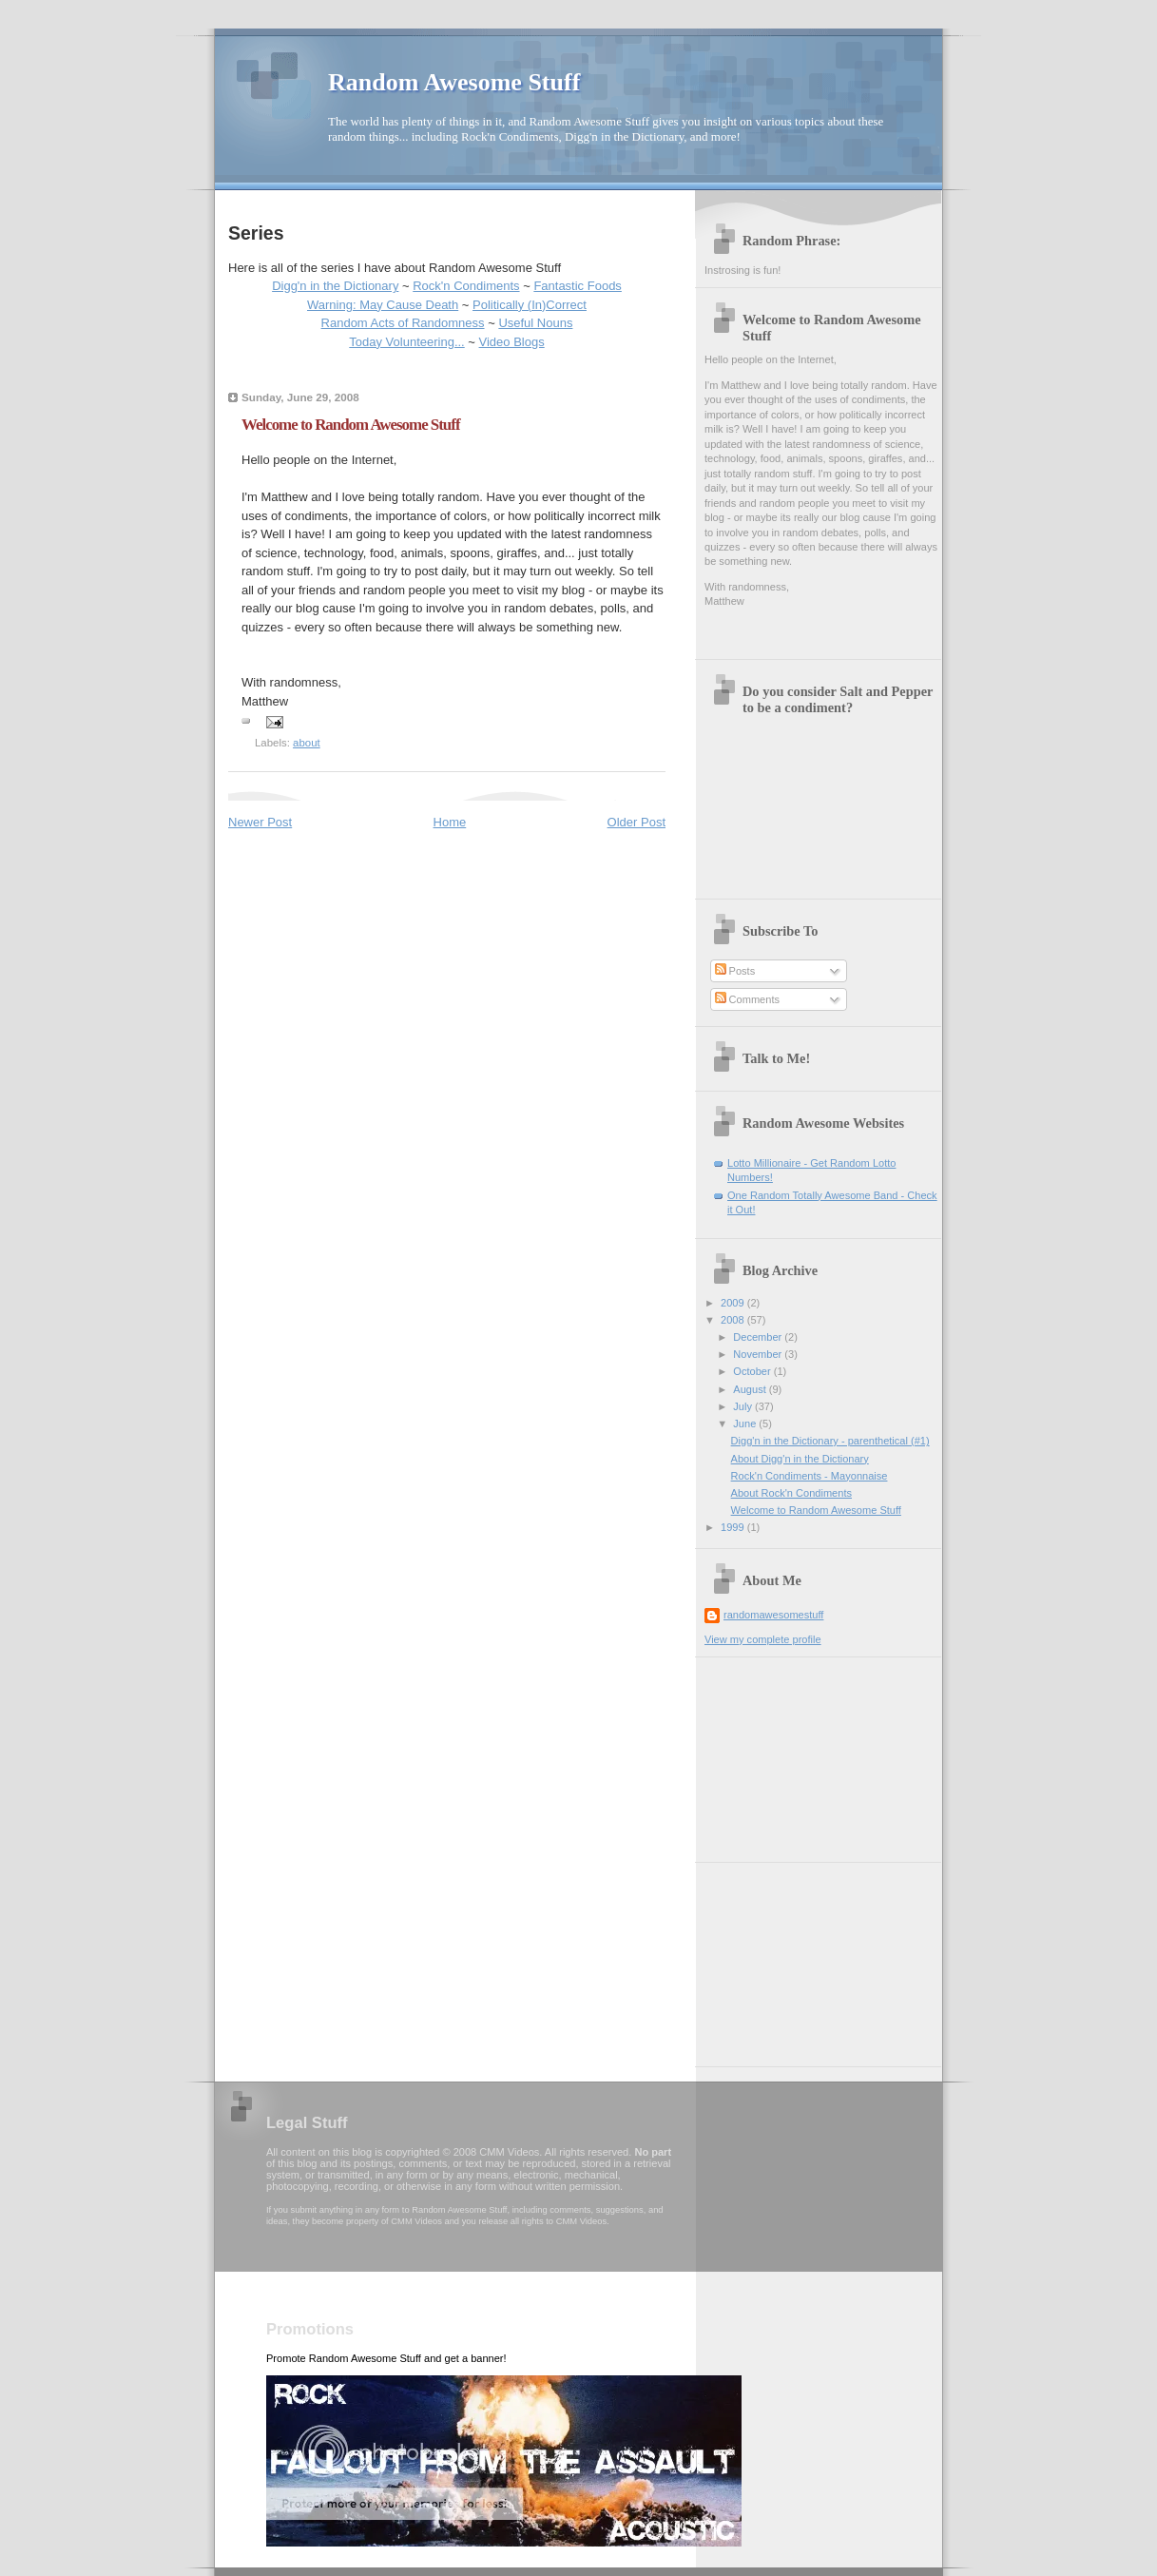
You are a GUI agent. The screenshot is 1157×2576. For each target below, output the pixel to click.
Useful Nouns (535, 323)
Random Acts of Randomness (403, 323)
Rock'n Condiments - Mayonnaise (809, 1476)
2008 (734, 1320)
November (758, 1354)
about (306, 742)
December (758, 1337)
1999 (734, 1527)
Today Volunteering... (406, 342)
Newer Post (260, 822)
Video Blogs (512, 342)
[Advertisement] (799, 1752)
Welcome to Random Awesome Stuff (816, 1510)
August (750, 1389)
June (746, 1423)
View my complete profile (762, 1639)
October (753, 1371)
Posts (735, 971)
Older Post (636, 822)
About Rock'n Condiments (791, 1493)
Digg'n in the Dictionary (335, 286)
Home (450, 822)
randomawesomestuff (773, 1614)
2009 (734, 1302)
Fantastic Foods (577, 286)
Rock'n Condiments (466, 286)
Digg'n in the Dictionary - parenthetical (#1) (830, 1440)
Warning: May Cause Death (382, 305)
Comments (747, 999)
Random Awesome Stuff (454, 82)
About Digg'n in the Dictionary (800, 1458)
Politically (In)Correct (529, 305)
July (744, 1406)
